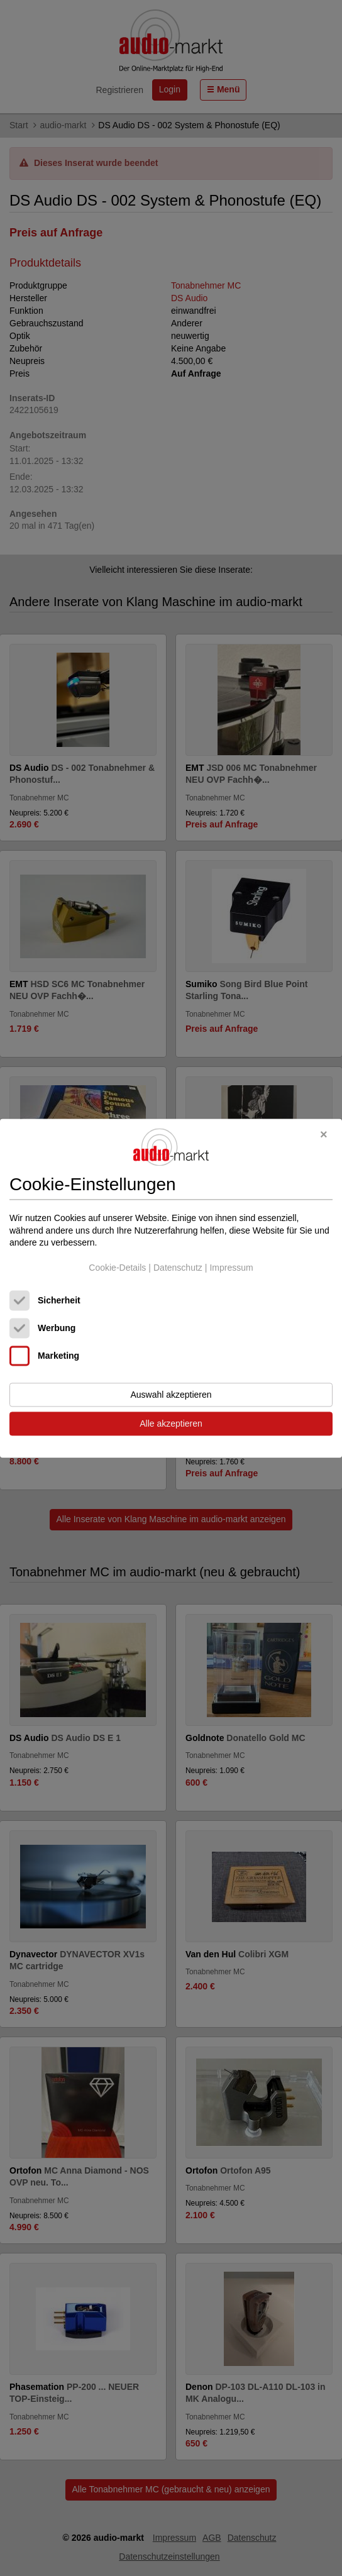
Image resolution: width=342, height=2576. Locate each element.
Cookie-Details (117, 1268)
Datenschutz (177, 1268)
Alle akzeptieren (171, 1423)
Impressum (231, 1268)
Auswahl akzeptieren (170, 1395)
